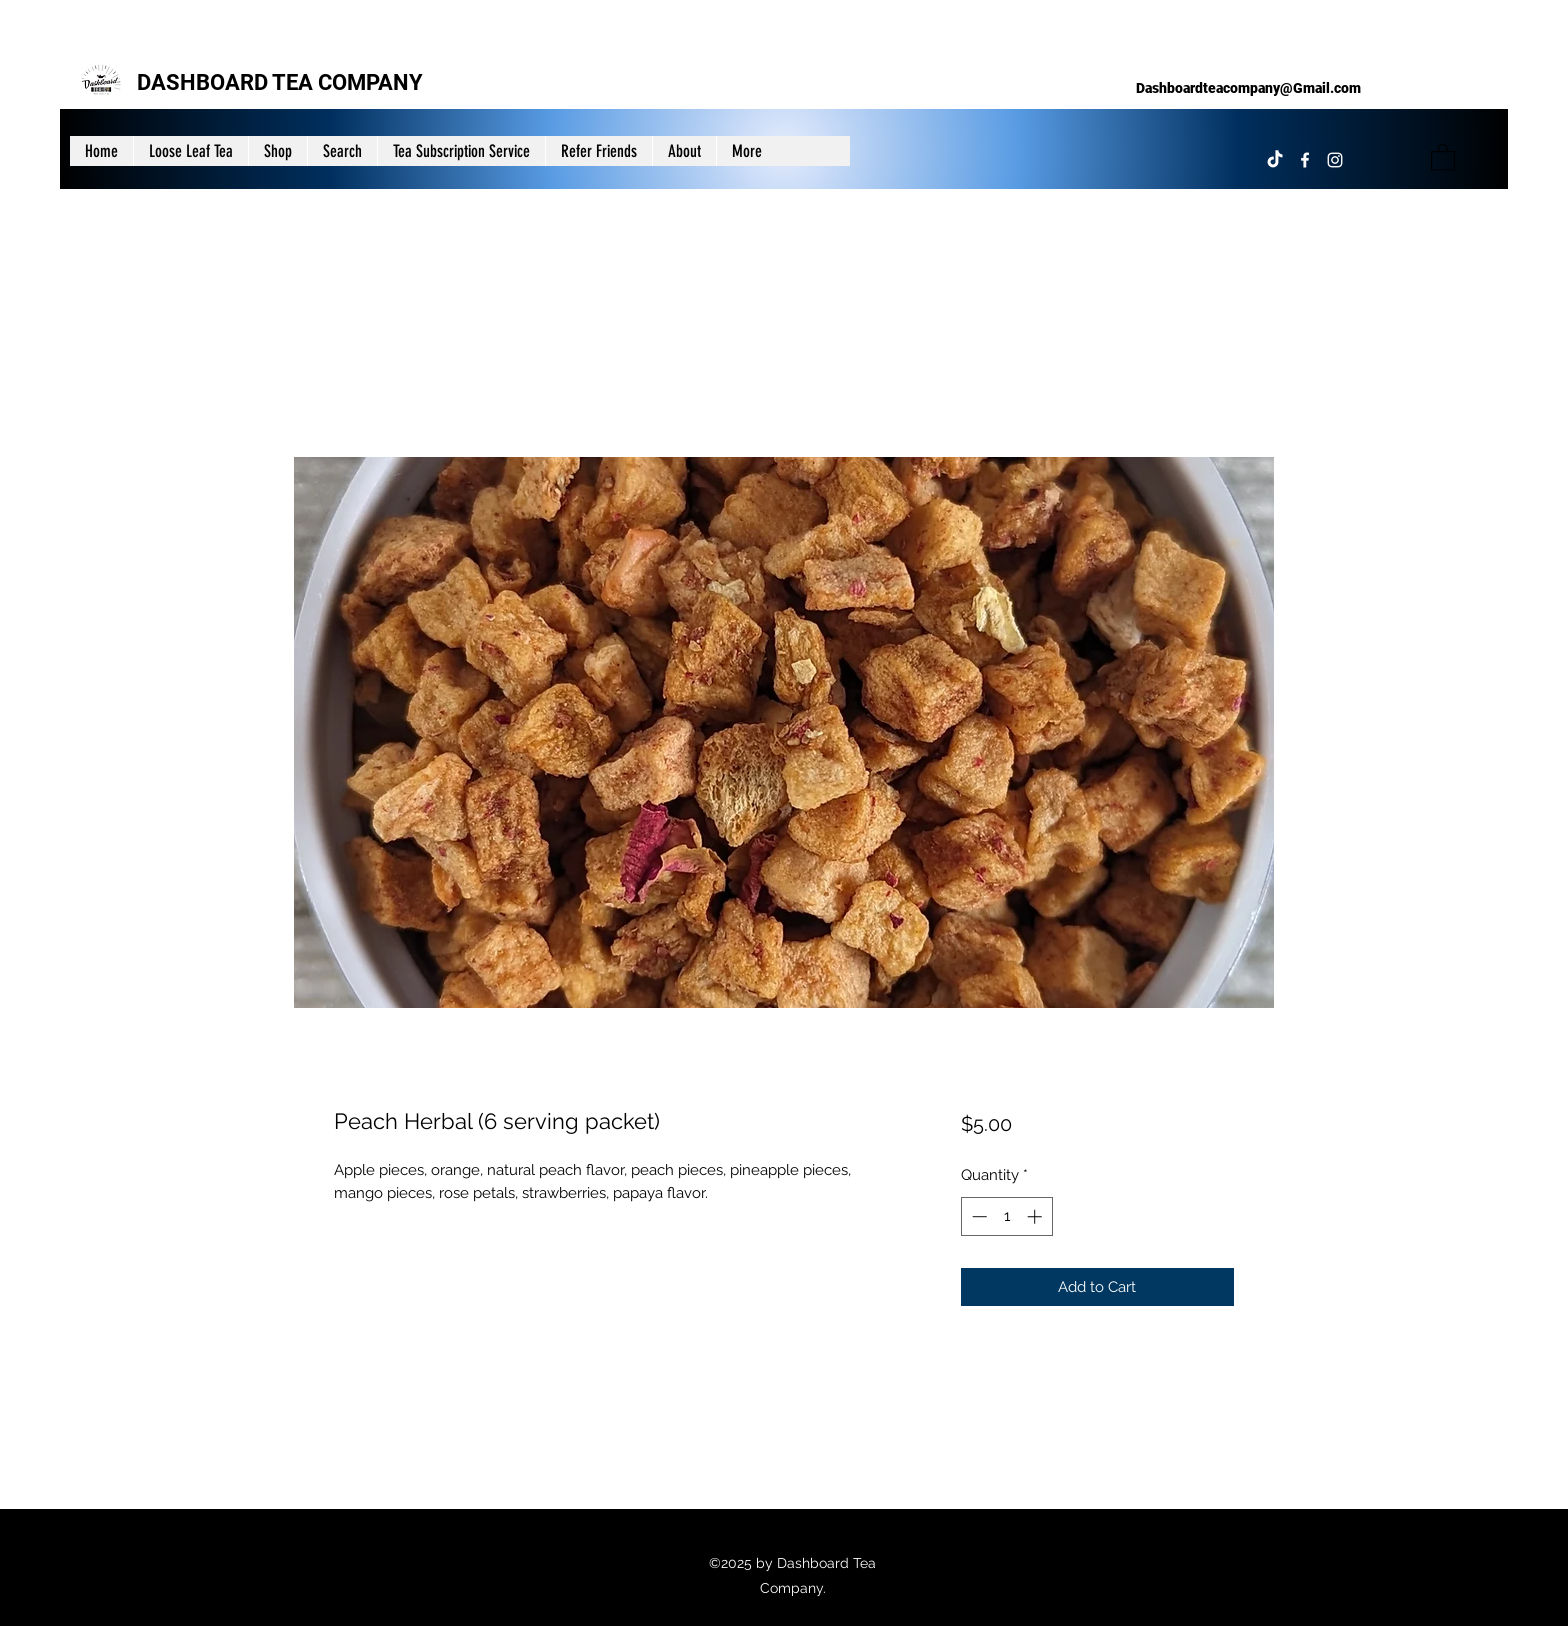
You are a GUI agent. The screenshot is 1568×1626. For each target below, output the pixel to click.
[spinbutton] (1006, 1216)
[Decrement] (977, 1216)
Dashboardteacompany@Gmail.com (1248, 88)
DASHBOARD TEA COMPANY (280, 82)
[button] (1443, 156)
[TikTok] (1275, 160)
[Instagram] (1335, 160)
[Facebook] (1305, 160)
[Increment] (1036, 1216)
